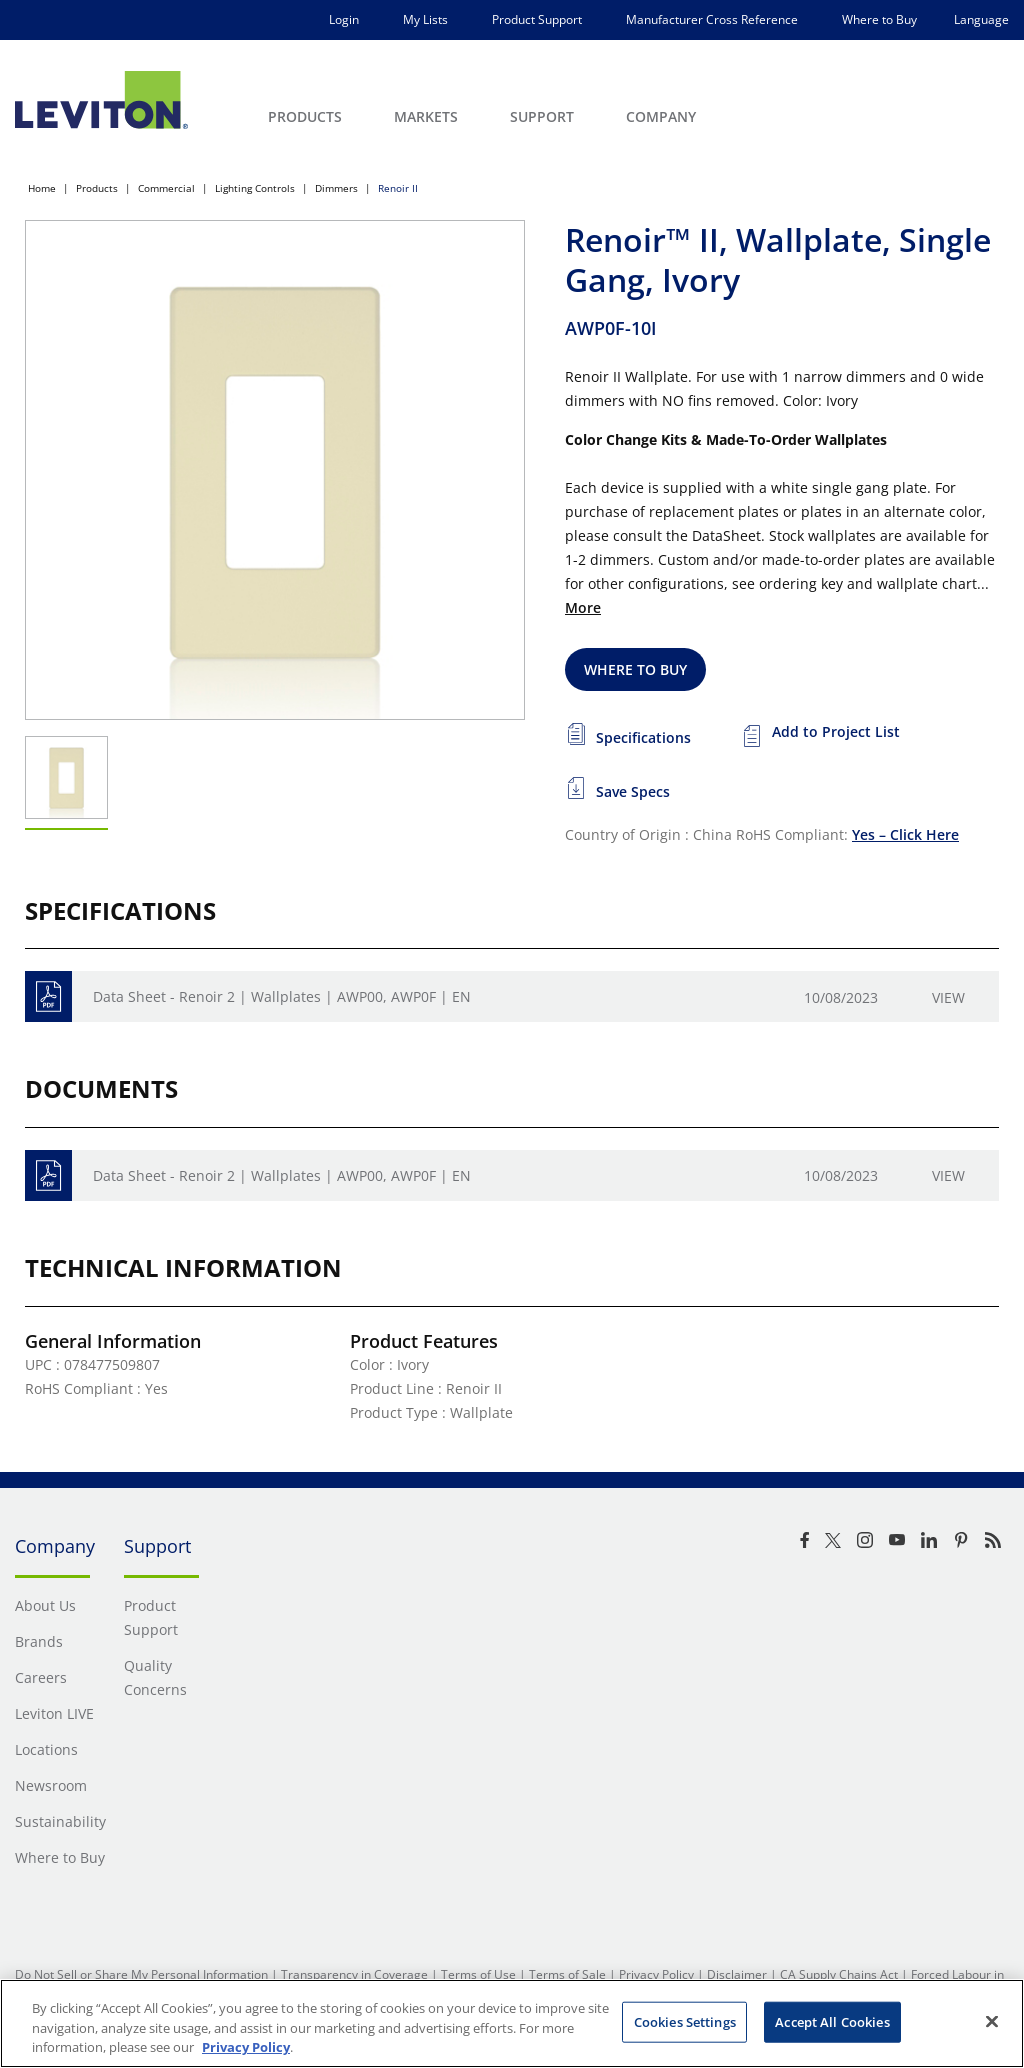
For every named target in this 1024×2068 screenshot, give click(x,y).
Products (97, 188)
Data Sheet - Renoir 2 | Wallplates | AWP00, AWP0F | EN (282, 996)
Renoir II (398, 188)
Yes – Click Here (905, 834)
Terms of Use (478, 1974)
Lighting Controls (255, 188)
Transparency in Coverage (354, 1974)
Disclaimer (737, 1974)
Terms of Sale (567, 1974)
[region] (512, 2023)
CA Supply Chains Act (839, 1974)
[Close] (992, 2021)
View (948, 997)
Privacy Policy (656, 1974)
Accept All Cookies (832, 2021)
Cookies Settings (685, 2021)
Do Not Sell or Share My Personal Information (141, 1974)
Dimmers (336, 188)
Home (42, 188)
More (583, 607)
